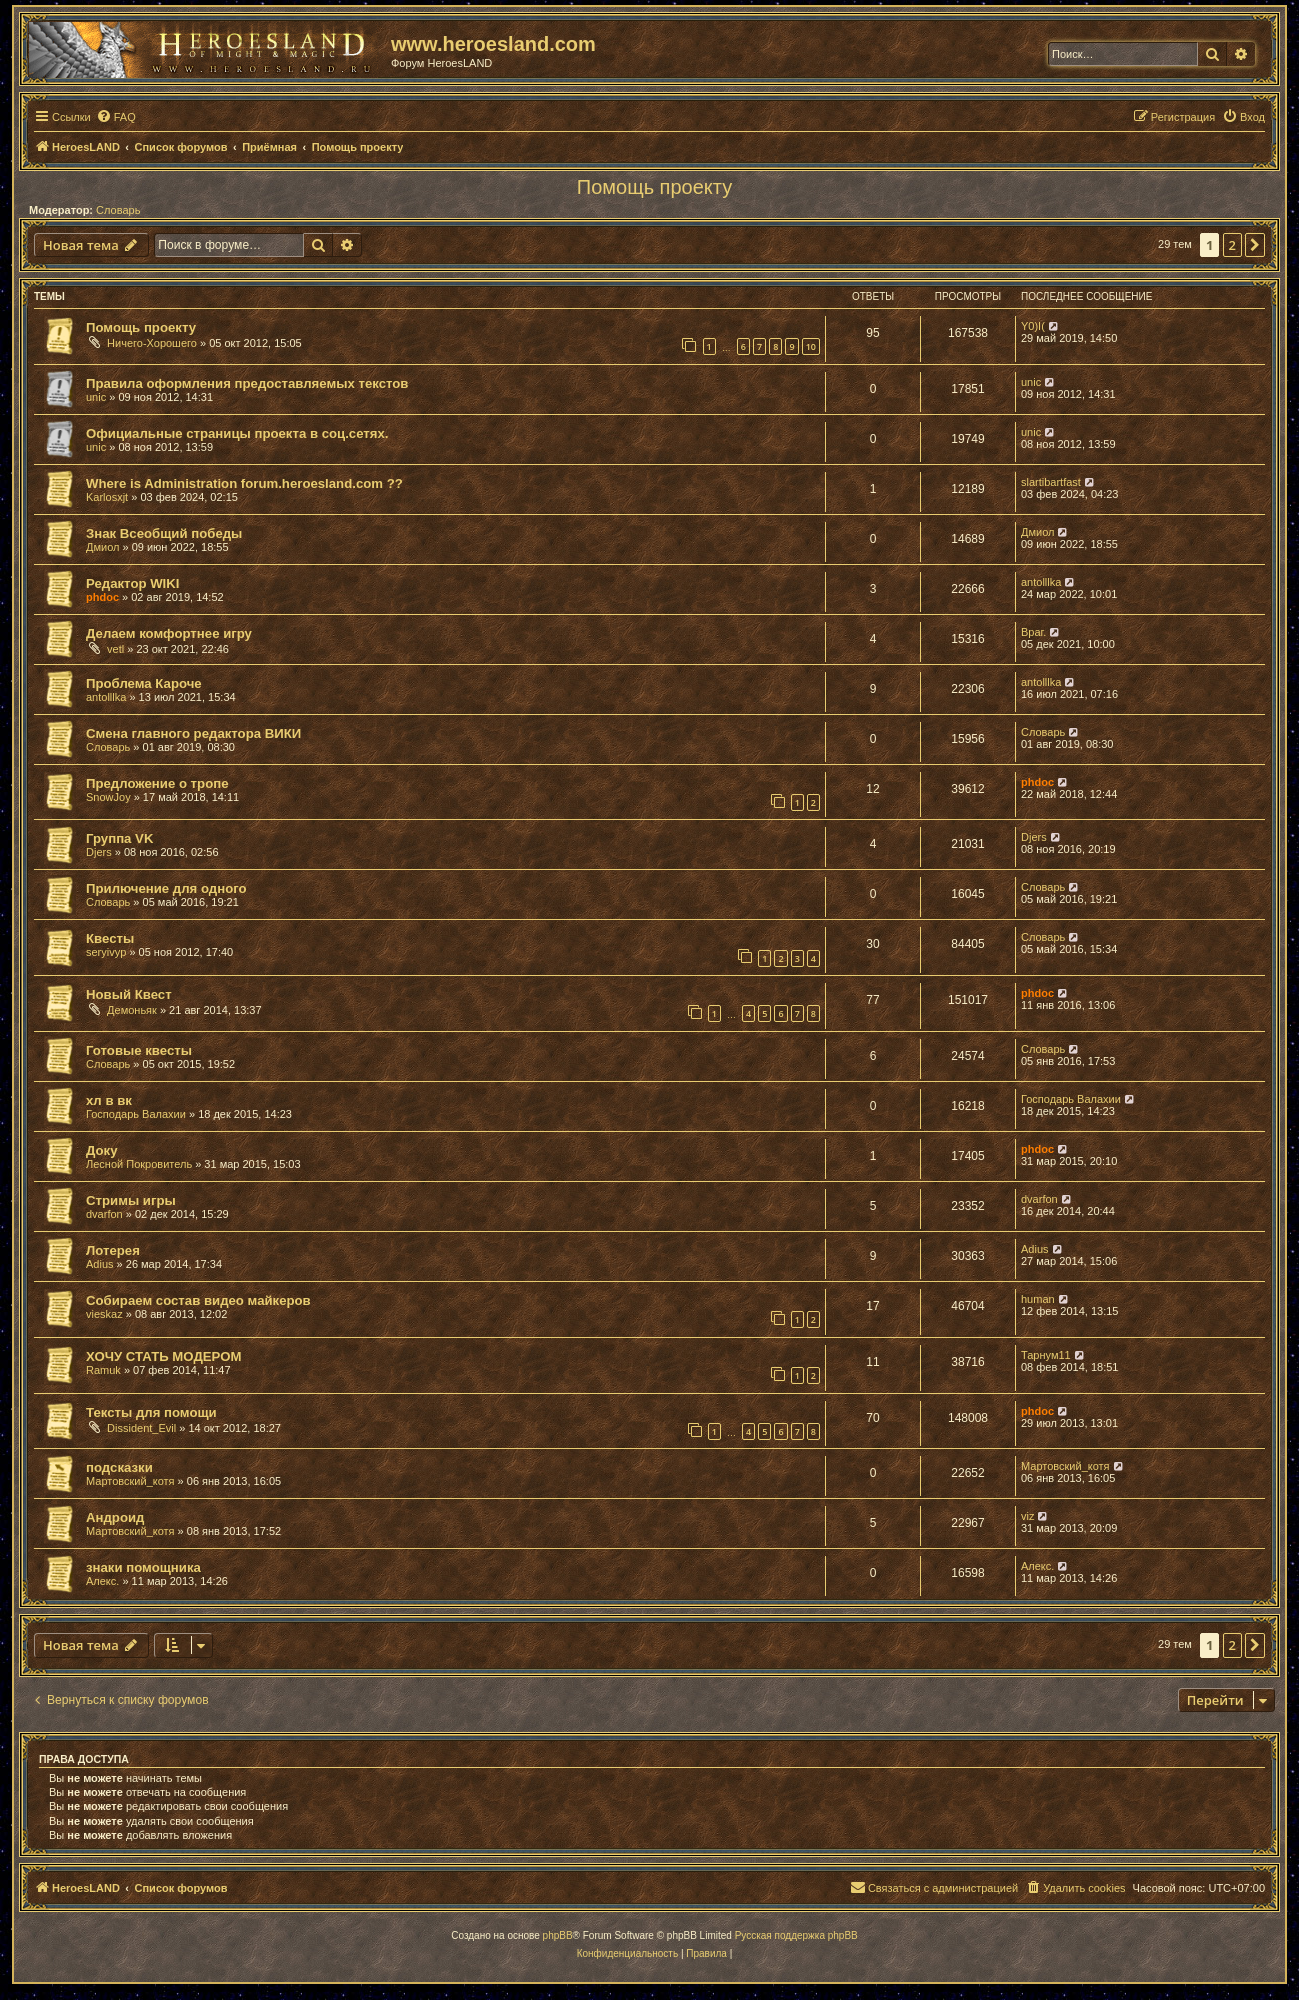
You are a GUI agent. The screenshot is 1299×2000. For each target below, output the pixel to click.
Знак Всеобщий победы (164, 533)
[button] (1255, 245)
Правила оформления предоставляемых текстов (247, 383)
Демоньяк (132, 1010)
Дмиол (102, 547)
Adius (100, 1264)
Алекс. (102, 1581)
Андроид (115, 1517)
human (1038, 1299)
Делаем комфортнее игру (169, 633)
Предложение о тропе (157, 783)
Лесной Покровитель (139, 1164)
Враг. (1033, 632)
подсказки (119, 1467)
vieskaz (104, 1314)
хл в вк (109, 1100)
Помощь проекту (654, 187)
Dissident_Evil (141, 1428)
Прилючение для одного (166, 888)
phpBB (558, 1935)
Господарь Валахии (136, 1114)
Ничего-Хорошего (152, 343)
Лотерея (113, 1250)
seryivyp (106, 952)
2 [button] (1232, 245)
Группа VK (119, 838)
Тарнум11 (1046, 1355)
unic (96, 397)
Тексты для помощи (151, 1412)
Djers (99, 852)
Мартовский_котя (130, 1481)
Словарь (118, 210)
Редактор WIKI (132, 583)
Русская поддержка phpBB (796, 1935)
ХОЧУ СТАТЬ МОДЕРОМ (163, 1356)
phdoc (102, 597)
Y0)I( (1033, 326)
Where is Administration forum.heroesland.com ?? (244, 483)
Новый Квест (129, 994)
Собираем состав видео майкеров (198, 1300)
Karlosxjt (107, 497)
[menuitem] (116, 117)
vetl (115, 649)
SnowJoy (108, 797)
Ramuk (103, 1370)
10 (811, 346)
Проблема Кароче (144, 683)
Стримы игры (131, 1200)
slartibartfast (1051, 482)
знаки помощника (143, 1567)
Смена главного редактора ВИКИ (193, 733)
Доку (102, 1150)
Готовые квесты (139, 1050)
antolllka (1041, 582)
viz (1027, 1516)
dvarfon (104, 1214)
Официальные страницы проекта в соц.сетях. (237, 433)
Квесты (110, 938)
